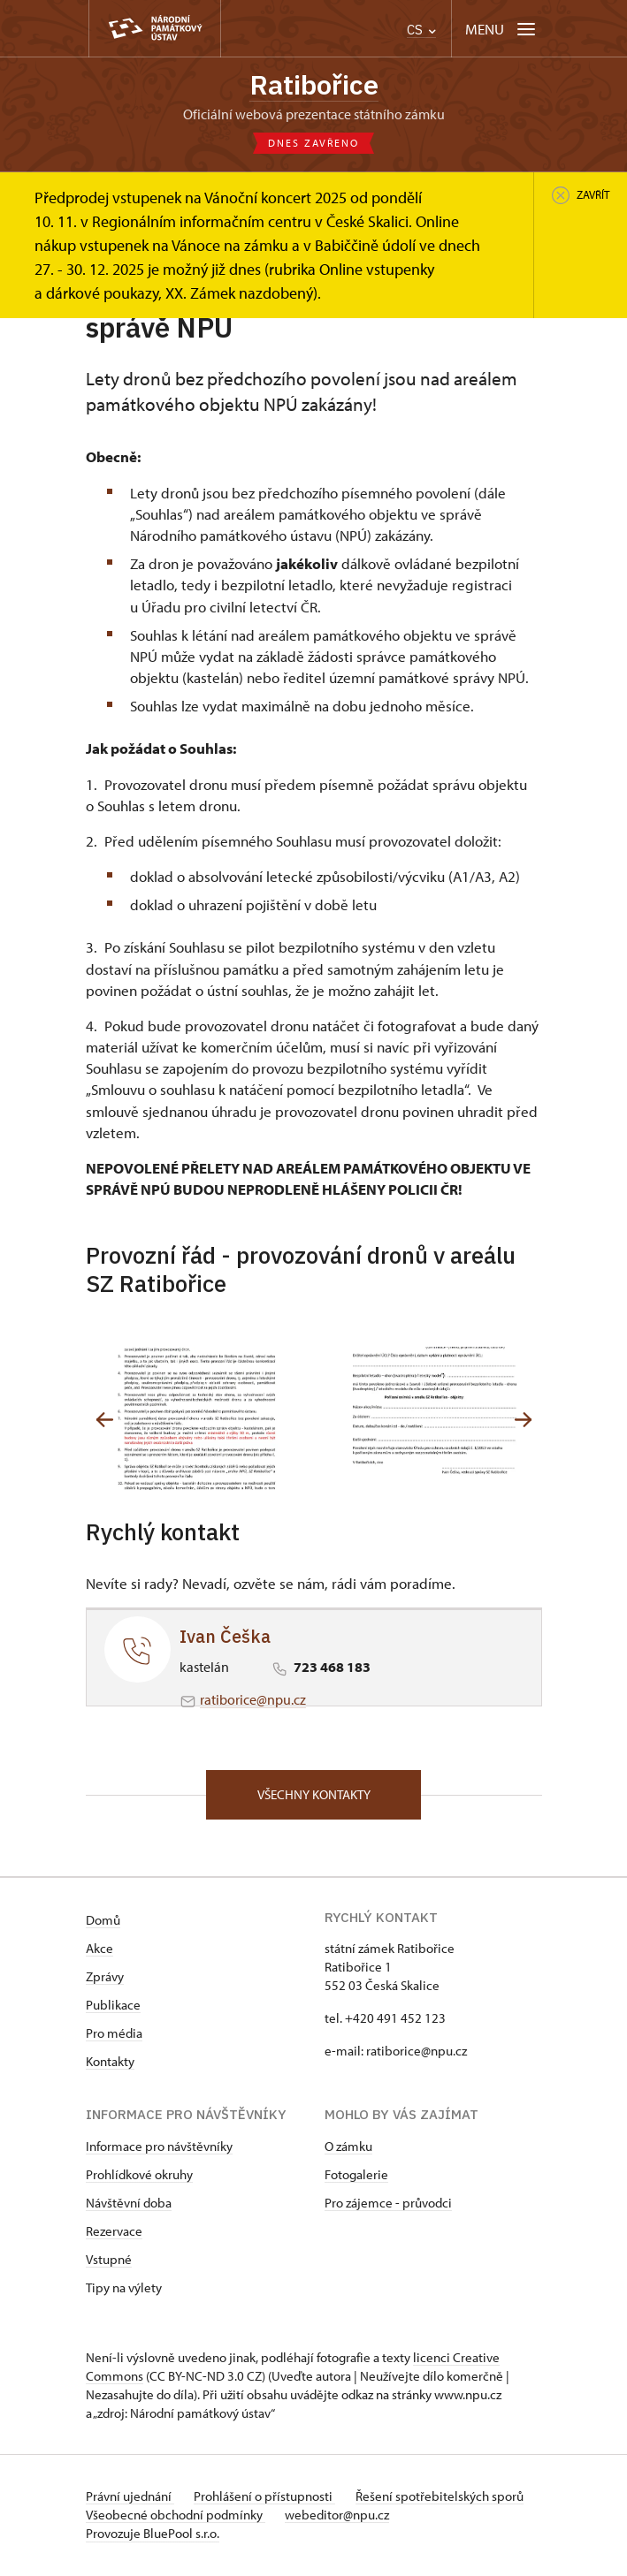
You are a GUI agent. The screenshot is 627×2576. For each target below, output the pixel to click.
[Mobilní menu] (502, 28)
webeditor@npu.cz (339, 2516)
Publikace (113, 2006)
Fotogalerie (356, 2176)
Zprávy (105, 1978)
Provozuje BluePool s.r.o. (152, 2535)
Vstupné (109, 2261)
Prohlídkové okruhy (139, 2176)
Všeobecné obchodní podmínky (175, 2516)
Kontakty (110, 2063)
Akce (99, 1949)
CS (421, 29)
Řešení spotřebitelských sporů (442, 2497)
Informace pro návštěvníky (159, 2147)
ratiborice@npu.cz (253, 1700)
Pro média (114, 2034)
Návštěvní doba (129, 2204)
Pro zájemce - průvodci (388, 2204)
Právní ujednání (130, 2497)
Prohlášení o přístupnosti (266, 2497)
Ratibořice (313, 85)
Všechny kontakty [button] (314, 1795)
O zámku (348, 2147)
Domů (103, 1921)
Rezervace (114, 2232)
